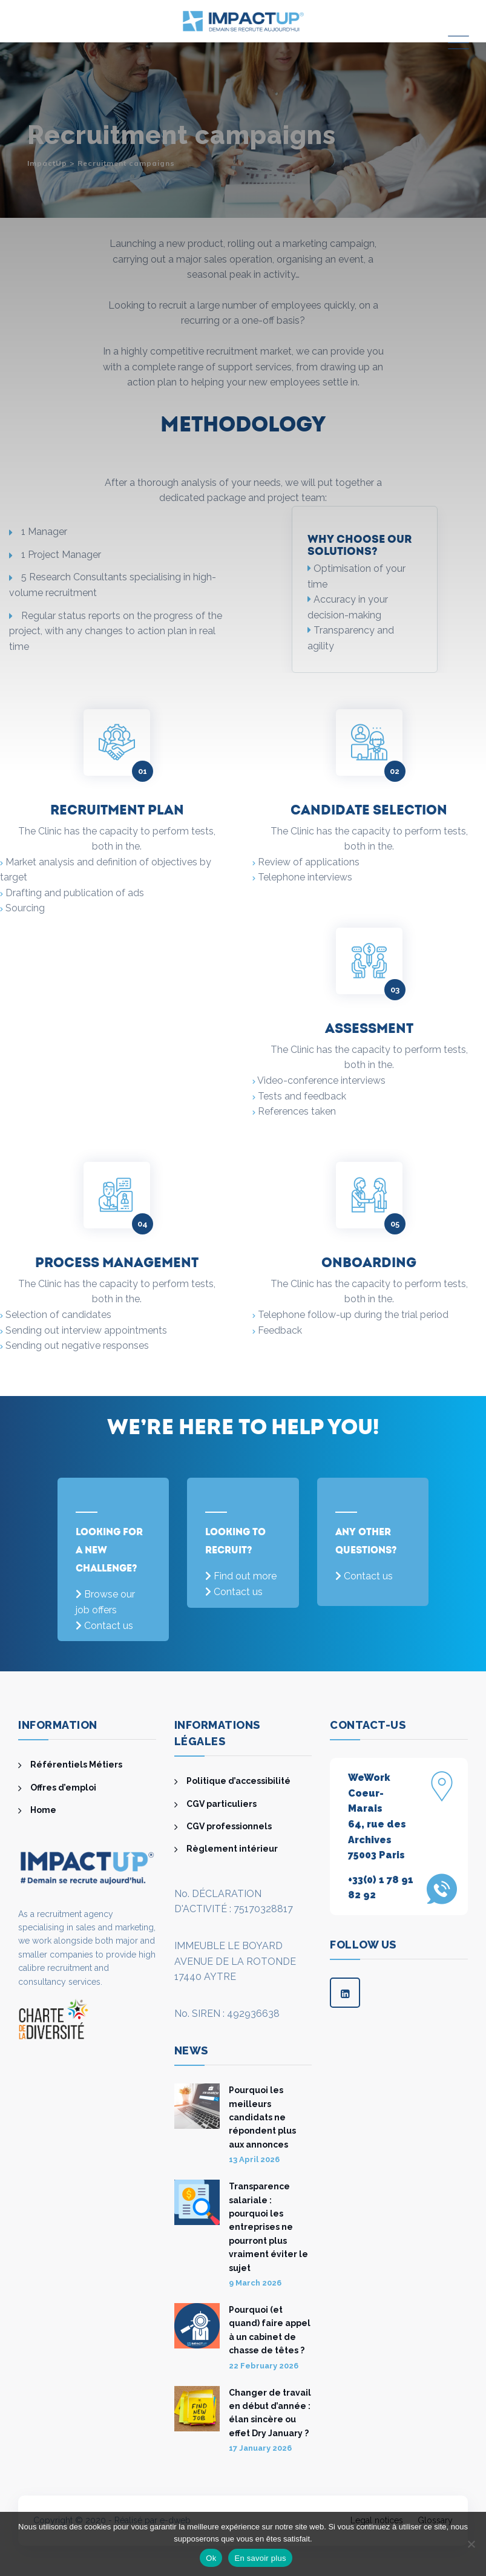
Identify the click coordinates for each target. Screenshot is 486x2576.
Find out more (245, 1576)
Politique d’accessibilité (238, 1781)
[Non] (471, 2544)
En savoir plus (260, 2558)
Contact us (108, 1625)
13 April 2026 (254, 2159)
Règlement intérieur (232, 1848)
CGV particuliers (221, 1804)
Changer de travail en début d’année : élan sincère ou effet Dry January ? (270, 2413)
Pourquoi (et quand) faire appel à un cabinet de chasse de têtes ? (269, 2330)
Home (43, 1810)
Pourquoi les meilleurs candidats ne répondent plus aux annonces (262, 2117)
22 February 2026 (263, 2365)
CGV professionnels (229, 1826)
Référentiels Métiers (76, 1764)
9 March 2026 (255, 2282)
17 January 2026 (260, 2448)
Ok (211, 2558)
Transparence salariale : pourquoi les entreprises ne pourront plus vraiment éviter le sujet (268, 2226)
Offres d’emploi (63, 1787)
